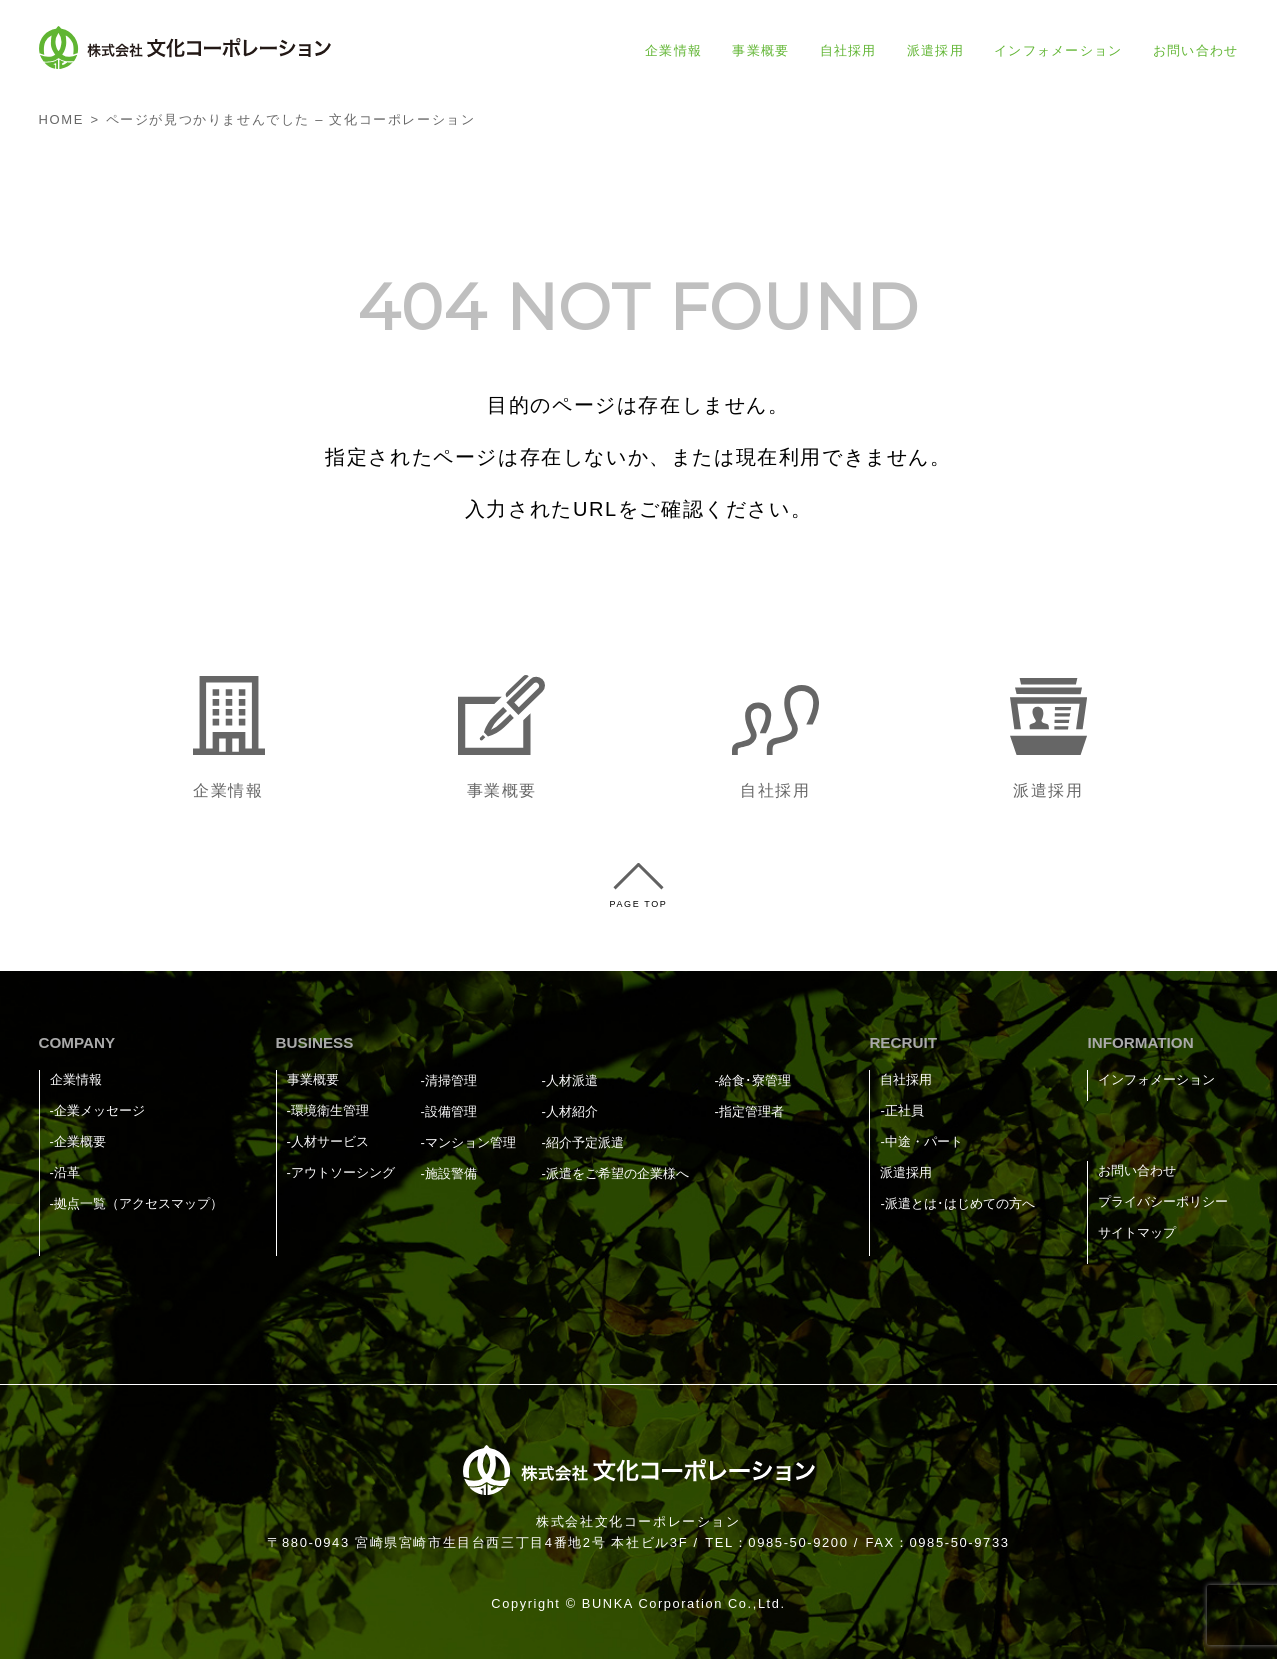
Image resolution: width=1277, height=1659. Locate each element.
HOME (61, 119)
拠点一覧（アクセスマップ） (138, 1203)
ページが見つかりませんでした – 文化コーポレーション (291, 119)
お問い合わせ (1196, 50)
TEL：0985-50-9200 (776, 1542)
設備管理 (451, 1111)
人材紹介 (572, 1111)
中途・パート (924, 1141)
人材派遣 (572, 1080)
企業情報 (673, 50)
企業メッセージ (99, 1110)
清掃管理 (451, 1080)
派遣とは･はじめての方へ (960, 1203)
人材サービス (330, 1141)
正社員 (904, 1110)
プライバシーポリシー (1163, 1201)
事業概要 (760, 50)
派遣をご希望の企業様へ (617, 1173)
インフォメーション (1058, 50)
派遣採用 (935, 50)
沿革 (67, 1172)
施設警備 (451, 1173)
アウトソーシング (343, 1172)
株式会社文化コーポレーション (638, 1521)
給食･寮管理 (755, 1080)
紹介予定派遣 (585, 1142)
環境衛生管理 (330, 1110)
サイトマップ (1137, 1232)
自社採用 (848, 50)
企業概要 (80, 1141)
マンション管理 (470, 1142)
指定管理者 (751, 1111)
